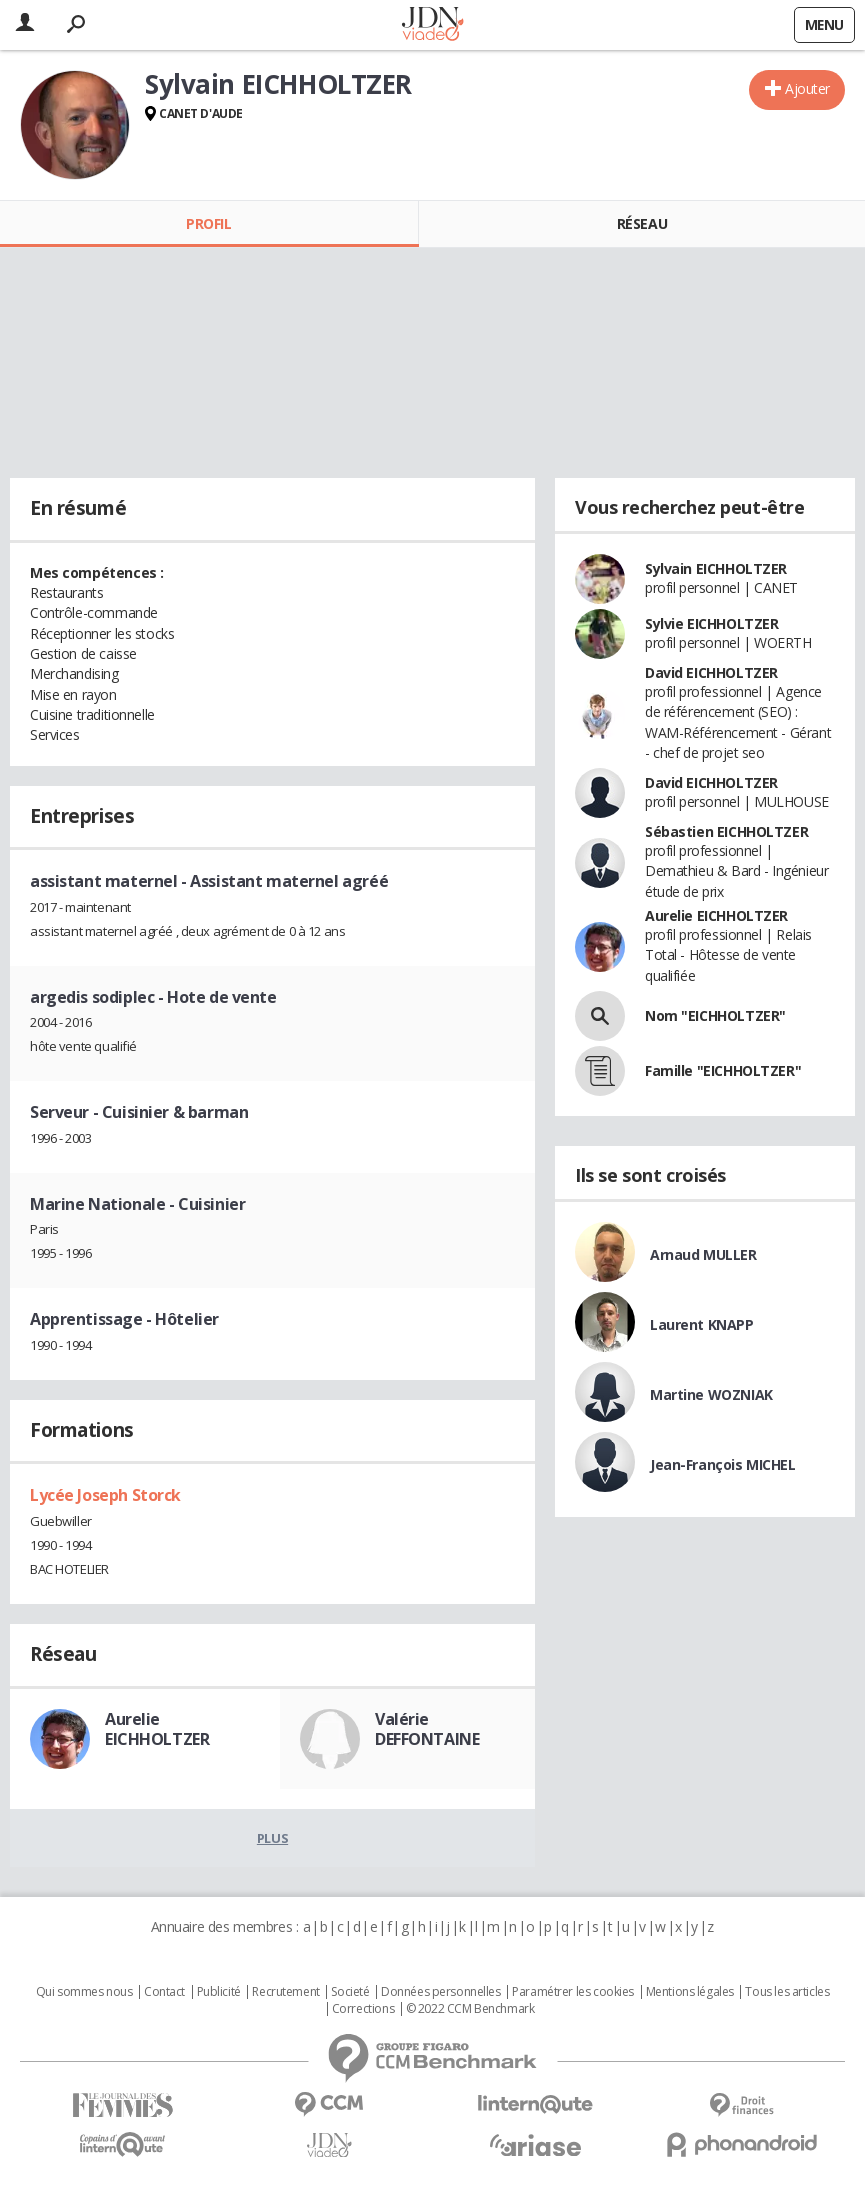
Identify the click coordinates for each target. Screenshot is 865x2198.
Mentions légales (690, 1992)
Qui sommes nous (84, 1992)
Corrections (363, 2009)
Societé (350, 1992)
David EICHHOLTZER (711, 672)
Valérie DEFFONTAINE (427, 1729)
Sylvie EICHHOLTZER (711, 623)
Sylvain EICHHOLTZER (716, 568)
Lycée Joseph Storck (105, 1495)
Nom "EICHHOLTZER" (715, 1015)
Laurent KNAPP (702, 1324)
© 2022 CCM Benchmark (470, 2009)
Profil (208, 223)
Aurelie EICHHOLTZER (157, 1729)
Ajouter (807, 88)
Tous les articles (787, 1992)
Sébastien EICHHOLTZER (726, 831)
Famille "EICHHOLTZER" (723, 1070)
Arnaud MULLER (703, 1254)
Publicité (219, 1992)
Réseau (642, 223)
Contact (164, 1992)
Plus (272, 1838)
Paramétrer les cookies (573, 1992)
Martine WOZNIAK (711, 1394)
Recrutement (285, 1992)
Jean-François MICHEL (723, 1464)
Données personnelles (441, 1992)
